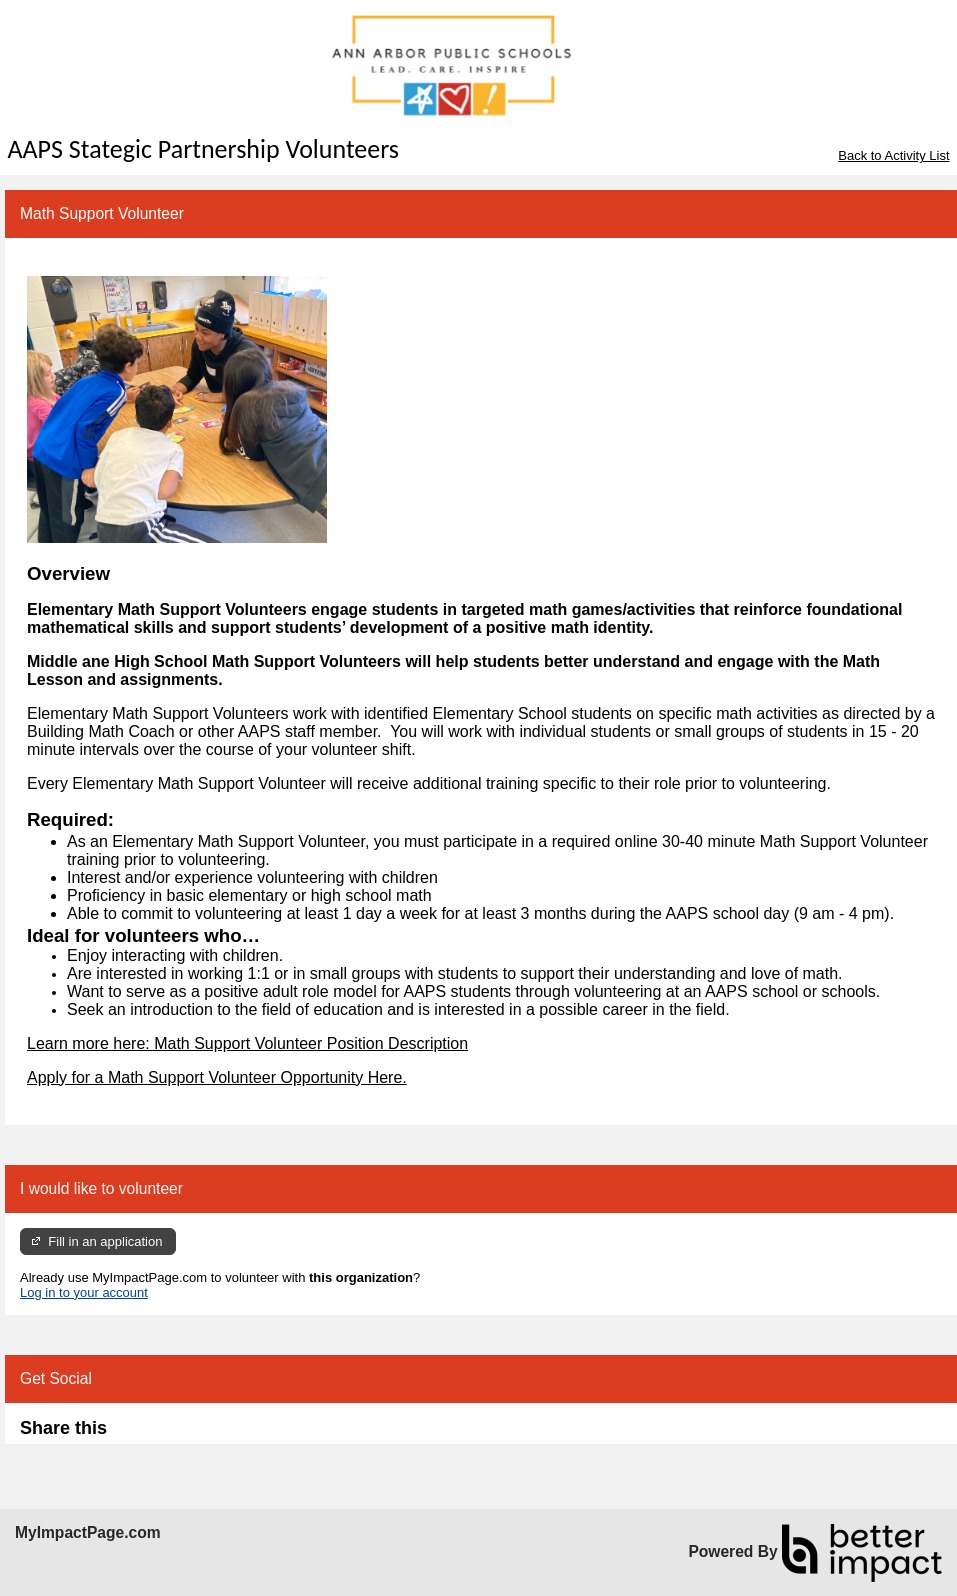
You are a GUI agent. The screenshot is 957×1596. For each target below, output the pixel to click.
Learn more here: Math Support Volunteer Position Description (247, 1043)
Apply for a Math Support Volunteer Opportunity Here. (217, 1077)
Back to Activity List (893, 155)
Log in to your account (84, 1292)
